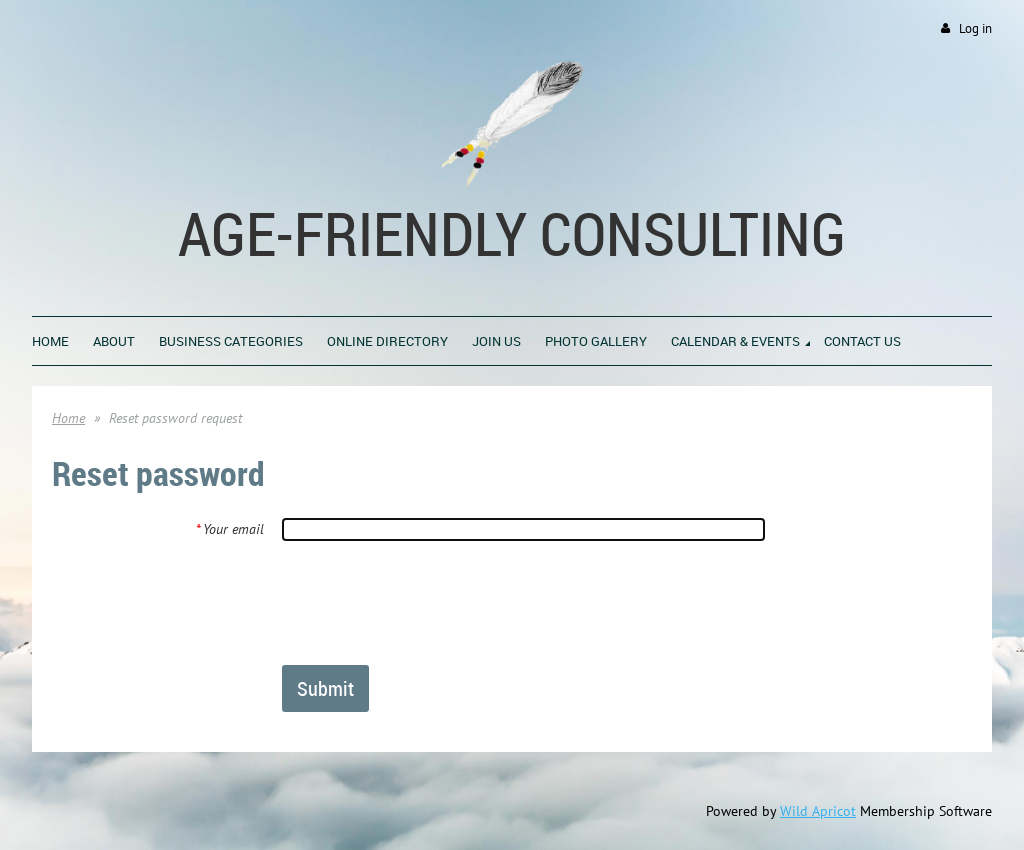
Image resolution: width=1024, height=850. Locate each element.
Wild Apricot (818, 811)
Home (68, 418)
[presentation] (434, 602)
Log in (975, 28)
